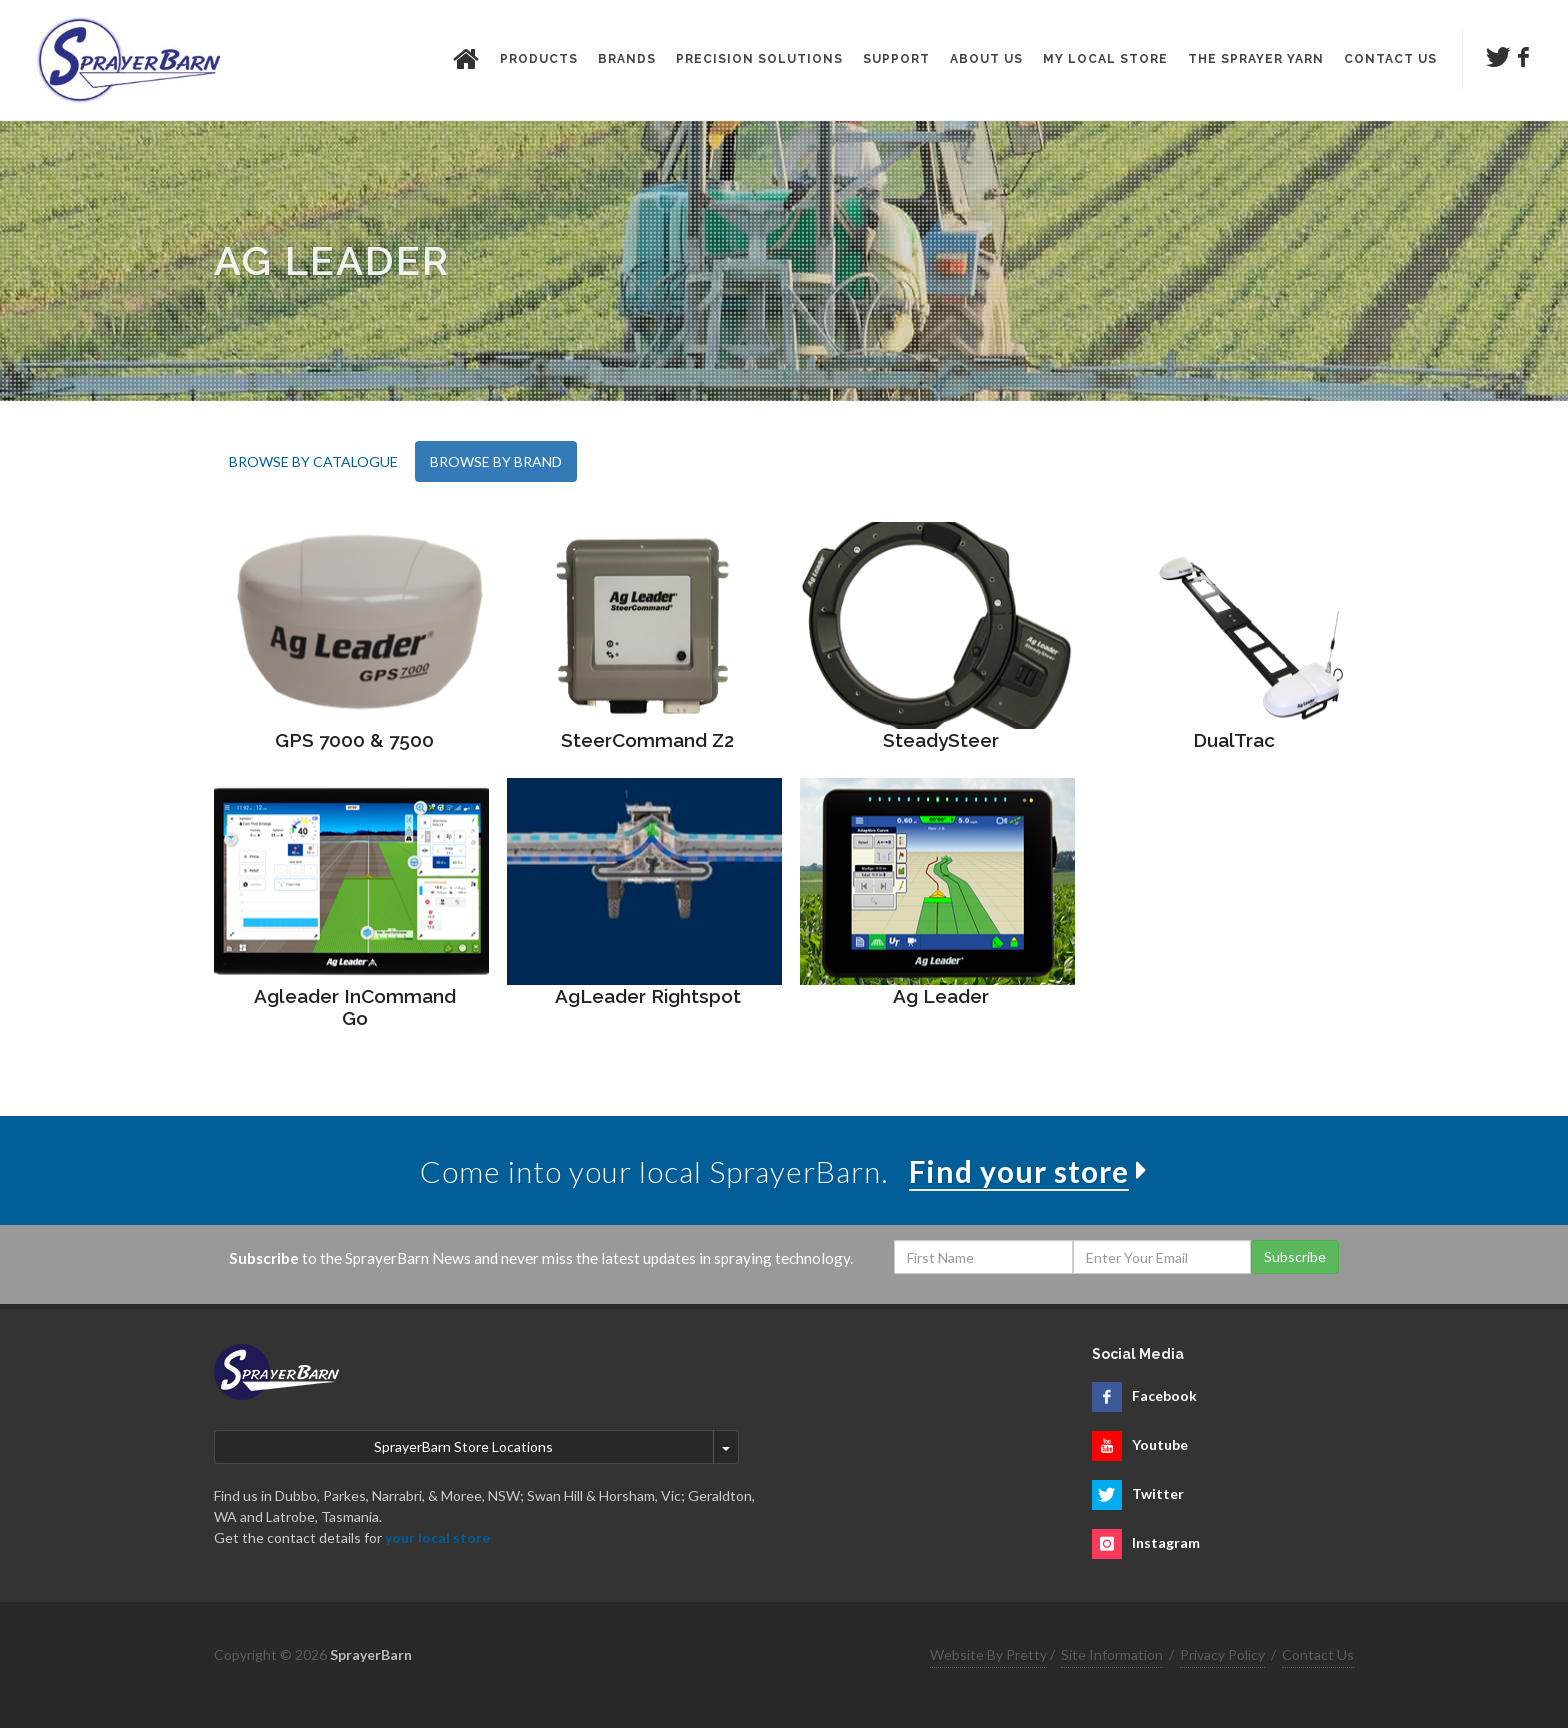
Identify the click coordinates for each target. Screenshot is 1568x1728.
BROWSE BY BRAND (496, 461)
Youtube (1160, 1444)
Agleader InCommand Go (355, 1007)
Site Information (1112, 1654)
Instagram (1166, 1542)
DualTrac (1234, 740)
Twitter (1158, 1493)
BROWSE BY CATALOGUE (313, 461)
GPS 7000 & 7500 (354, 740)
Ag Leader (941, 996)
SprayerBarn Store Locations (463, 1446)
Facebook (1164, 1395)
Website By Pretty (988, 1654)
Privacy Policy (1222, 1654)
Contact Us (1318, 1654)
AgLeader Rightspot (648, 996)
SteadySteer (941, 740)
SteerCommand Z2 (647, 740)
